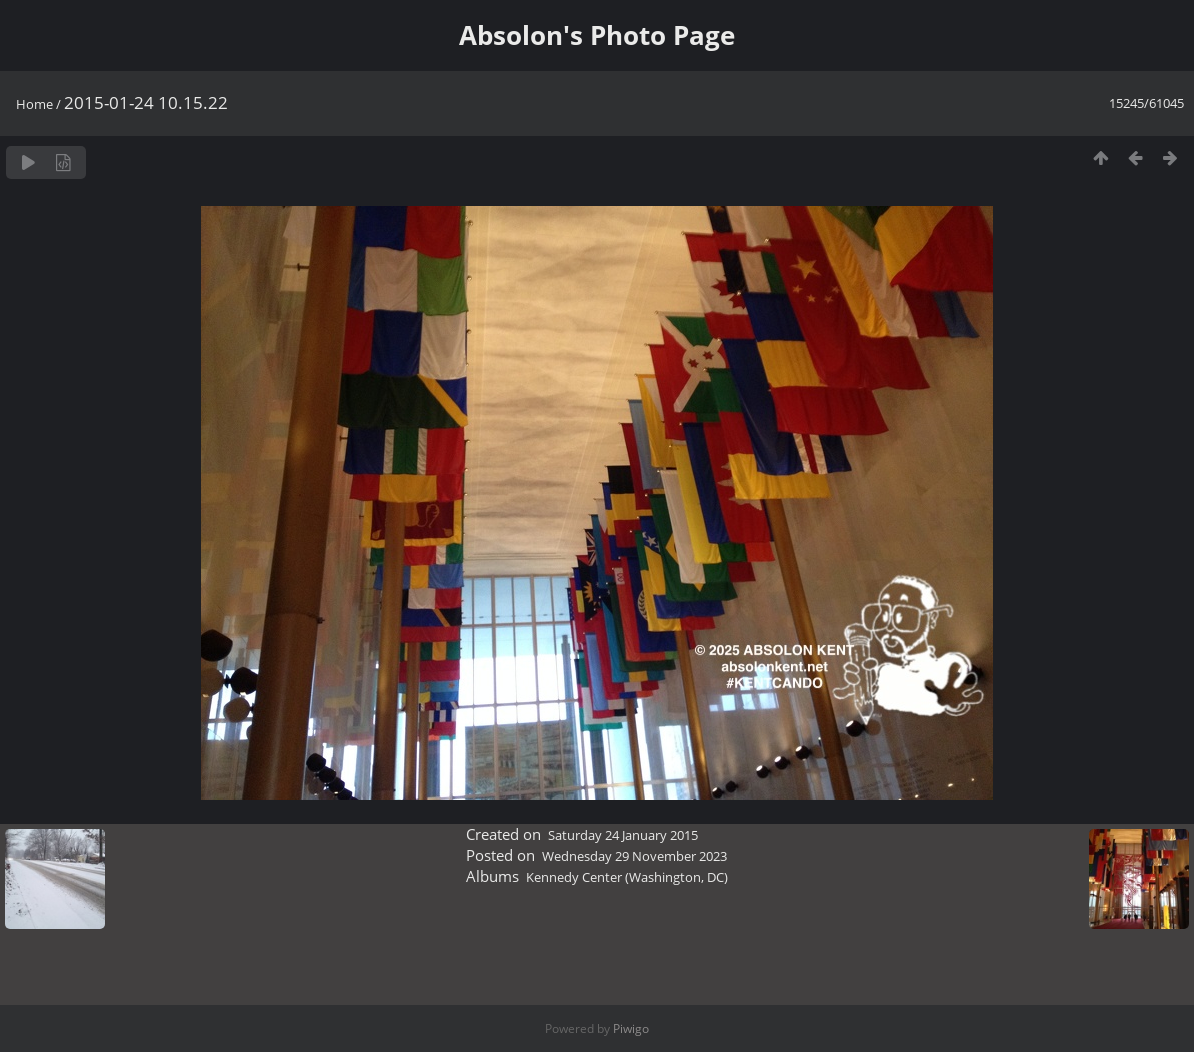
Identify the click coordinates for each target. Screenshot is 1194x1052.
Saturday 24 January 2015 (623, 835)
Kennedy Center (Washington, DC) (627, 877)
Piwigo (631, 1028)
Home (34, 104)
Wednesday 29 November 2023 (634, 856)
